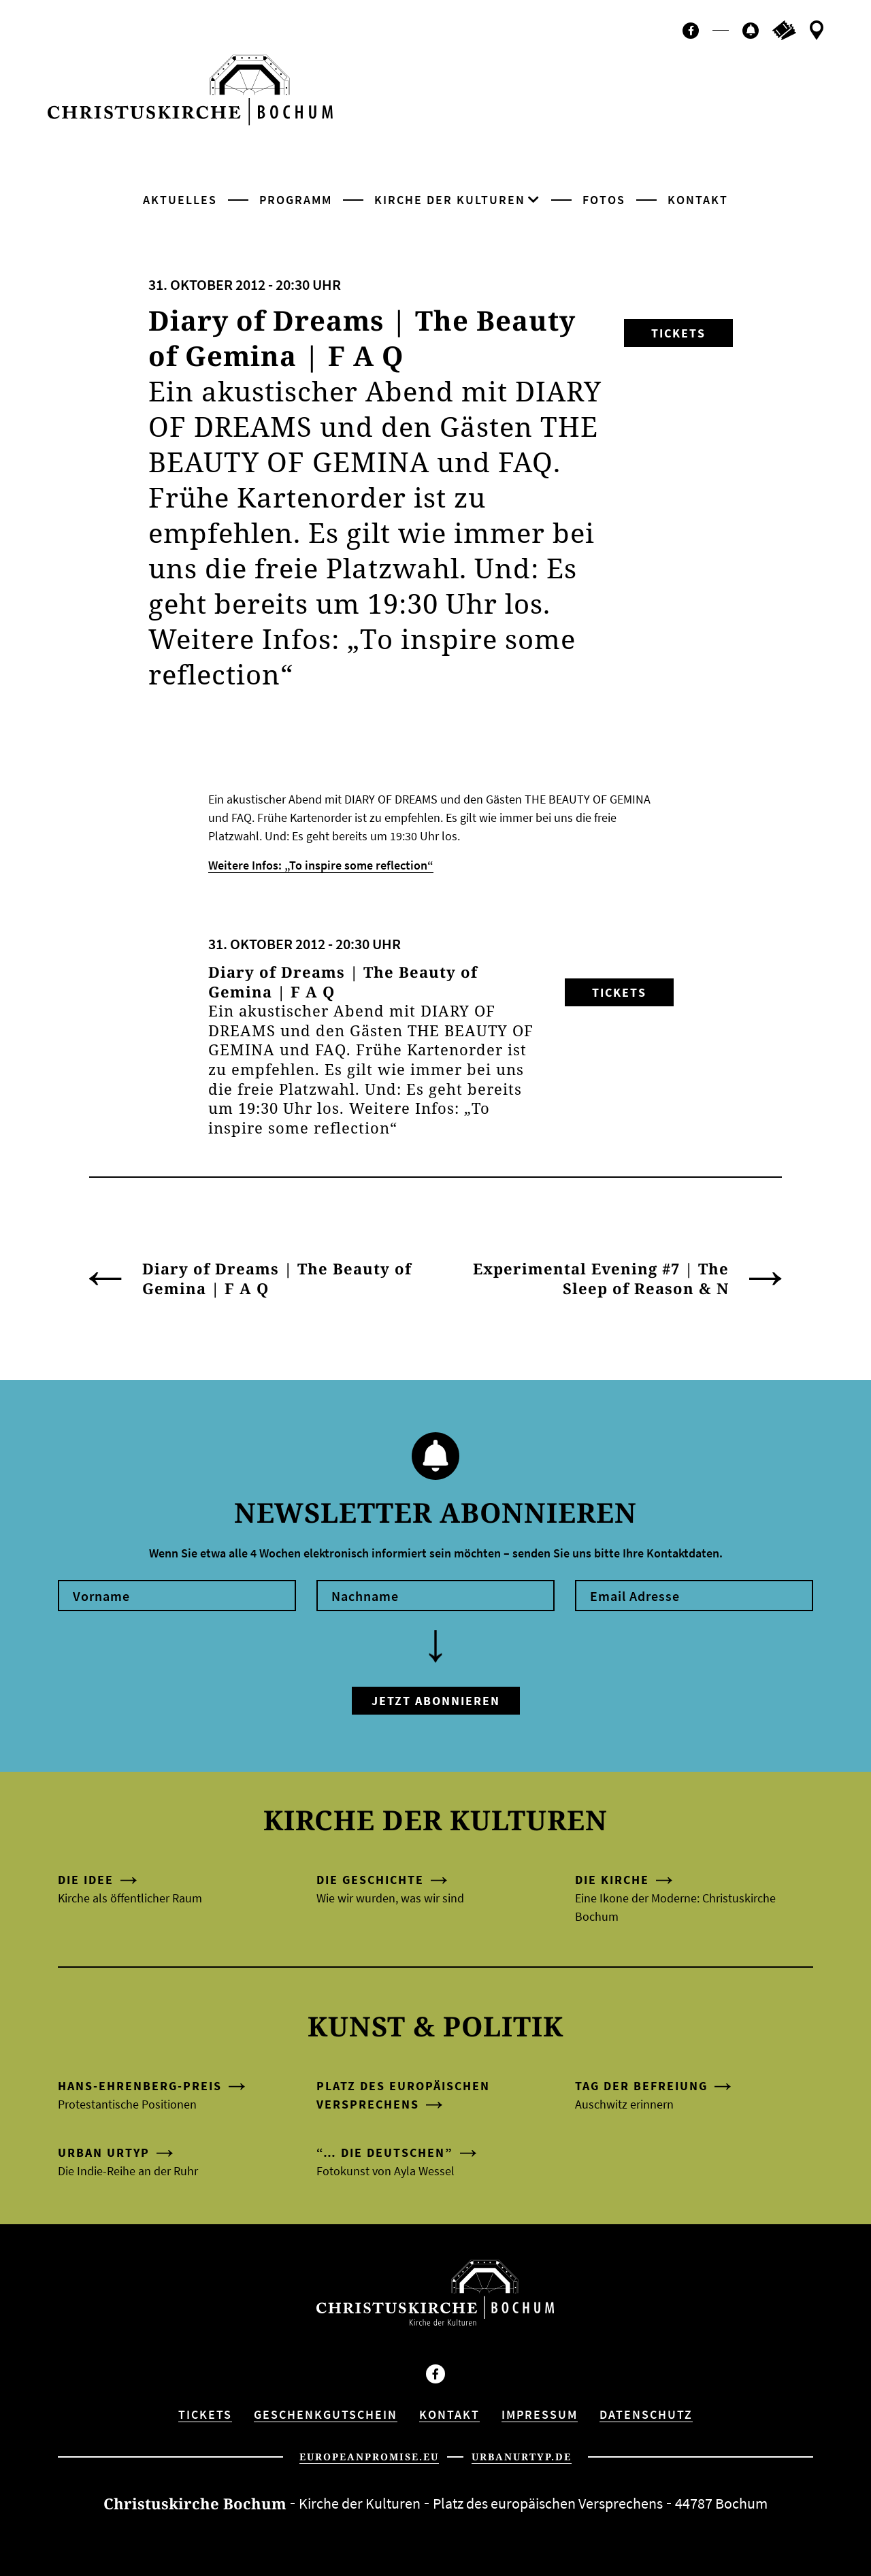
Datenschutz (646, 2414)
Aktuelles (180, 200)
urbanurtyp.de (522, 2456)
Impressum (540, 2414)
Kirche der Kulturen (449, 200)
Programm (295, 200)
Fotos (603, 200)
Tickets (678, 333)
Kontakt (698, 200)
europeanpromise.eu (369, 2456)
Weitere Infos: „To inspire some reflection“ (320, 865)
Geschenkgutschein (325, 2414)
